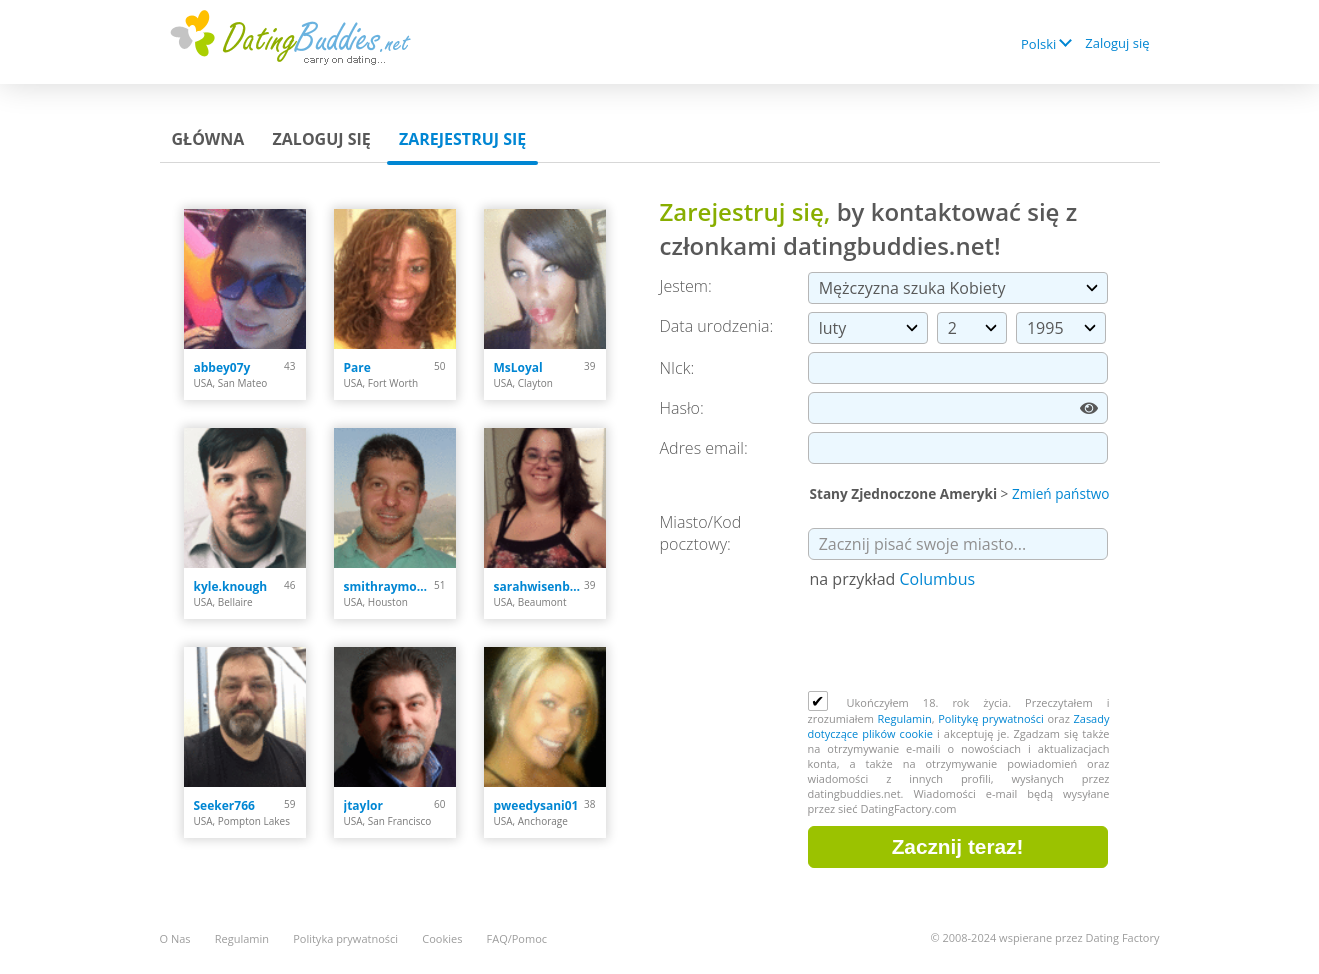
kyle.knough (231, 586)
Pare (357, 367)
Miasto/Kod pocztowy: (701, 533)
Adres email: (704, 448)
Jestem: (686, 286)
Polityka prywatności (345, 938)
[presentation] (960, 642)
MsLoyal (518, 367)
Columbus (937, 579)
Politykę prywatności (991, 718)
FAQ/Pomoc (517, 938)
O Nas (175, 938)
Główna (208, 139)
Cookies (442, 938)
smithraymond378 (389, 586)
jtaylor (364, 805)
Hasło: (682, 408)
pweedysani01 (536, 805)
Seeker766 (224, 805)
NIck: (677, 368)
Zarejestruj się (462, 139)
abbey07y (222, 367)
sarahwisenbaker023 (539, 586)
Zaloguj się (1117, 43)
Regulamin (904, 718)
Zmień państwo (1061, 493)
